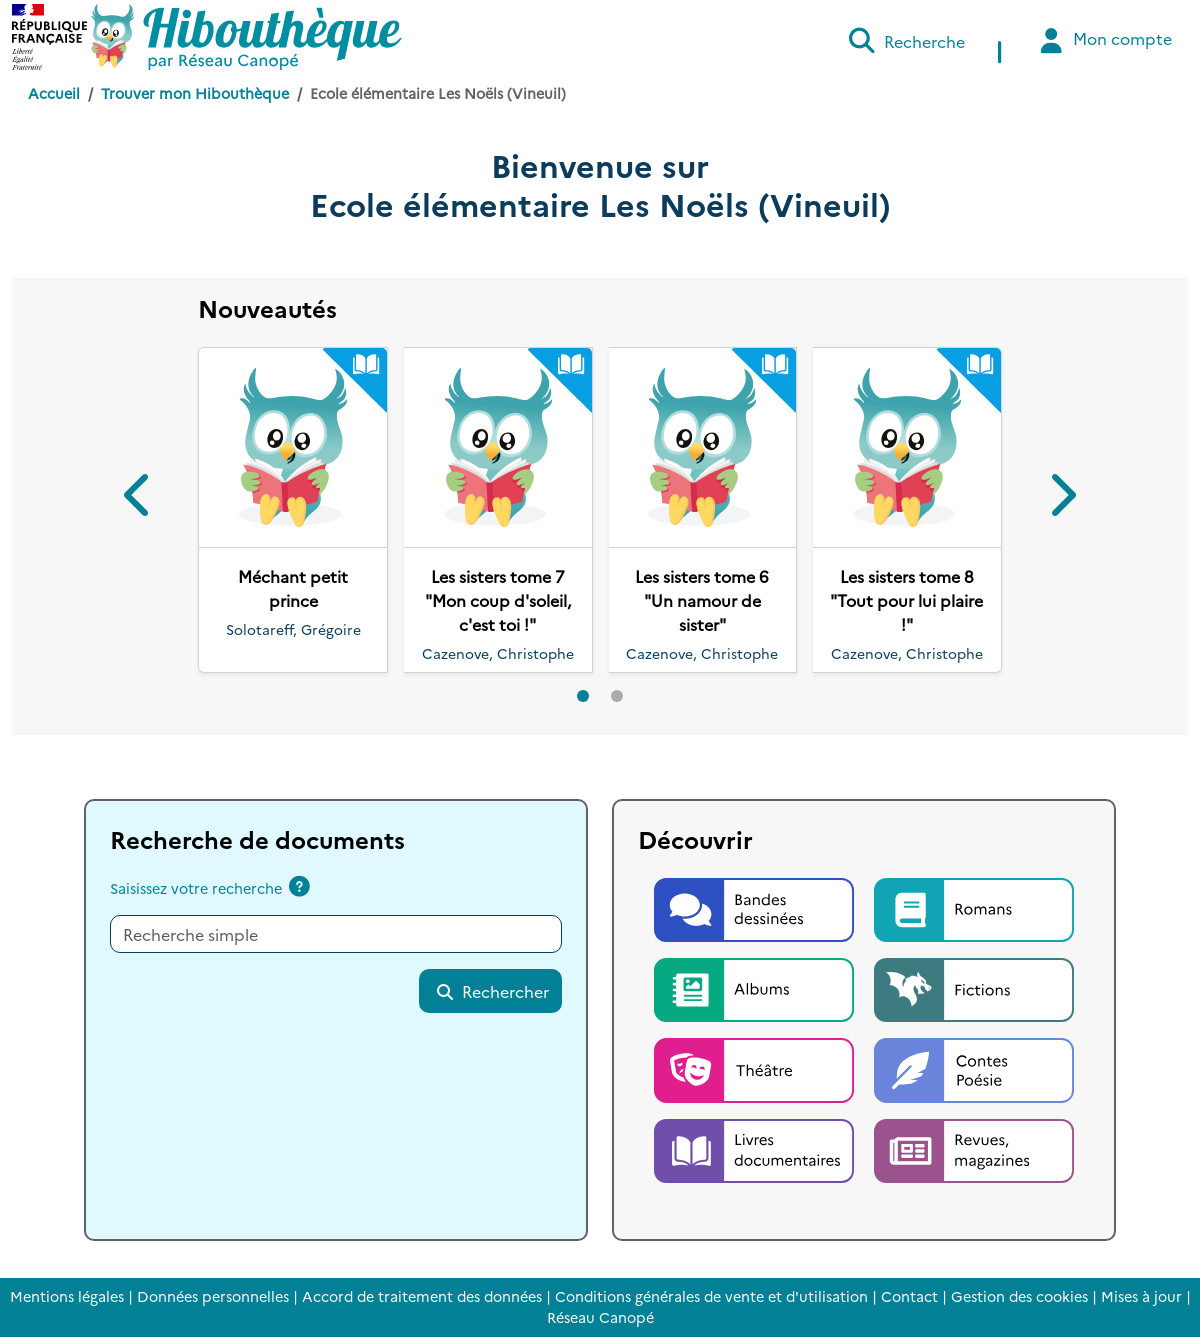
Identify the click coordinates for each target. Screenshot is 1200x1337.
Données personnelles (213, 1296)
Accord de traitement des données (422, 1296)
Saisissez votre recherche (196, 888)
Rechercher (492, 991)
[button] (139, 498)
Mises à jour (1141, 1296)
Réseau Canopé (600, 1317)
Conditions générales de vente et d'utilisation (711, 1296)
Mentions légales (67, 1296)
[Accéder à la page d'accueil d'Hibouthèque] (246, 37)
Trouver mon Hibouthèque (195, 93)
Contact (909, 1296)
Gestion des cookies (1019, 1296)
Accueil (54, 93)
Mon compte (1103, 40)
